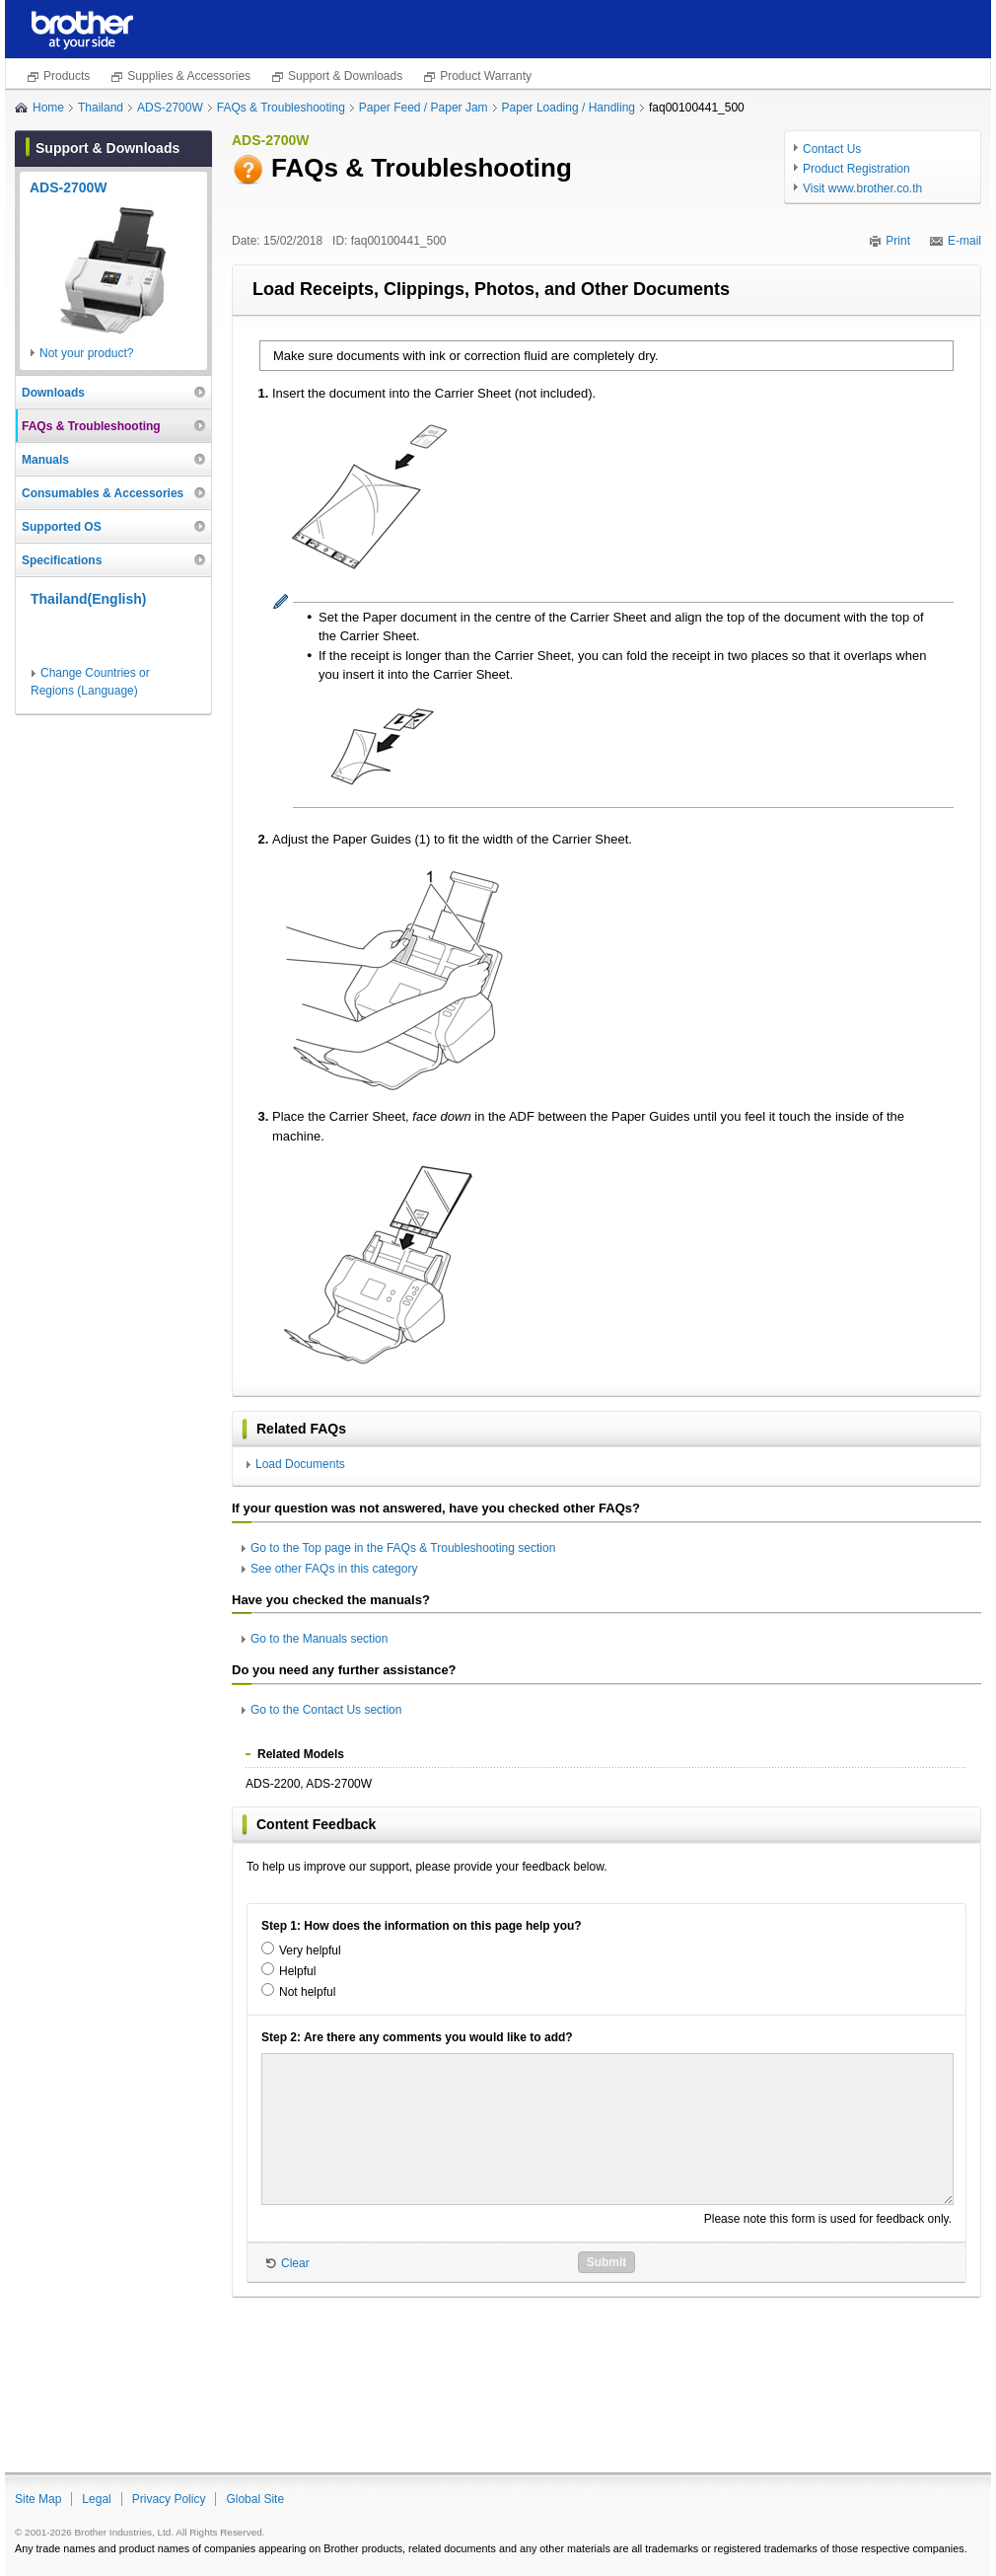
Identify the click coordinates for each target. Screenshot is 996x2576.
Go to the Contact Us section (325, 1710)
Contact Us (832, 149)
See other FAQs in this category (333, 1569)
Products (66, 76)
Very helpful (310, 1950)
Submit (607, 2262)
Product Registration (856, 169)
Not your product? (86, 353)
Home (48, 107)
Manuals (45, 460)
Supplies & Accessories (188, 76)
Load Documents (300, 1464)
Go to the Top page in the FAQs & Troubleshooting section (402, 1548)
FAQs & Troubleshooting (281, 107)
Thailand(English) (88, 599)
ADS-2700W (170, 107)
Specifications (62, 560)
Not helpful (307, 1992)
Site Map (38, 2499)
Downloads (53, 393)
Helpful (297, 1971)
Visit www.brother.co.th (862, 188)
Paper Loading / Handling (568, 107)
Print (898, 241)
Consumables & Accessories (102, 493)
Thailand (100, 107)
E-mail (964, 241)
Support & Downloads (345, 76)
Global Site (255, 2499)
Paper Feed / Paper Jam (423, 107)
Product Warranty (486, 76)
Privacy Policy (169, 2499)
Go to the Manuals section (319, 1639)
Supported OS (62, 527)
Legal (96, 2499)
